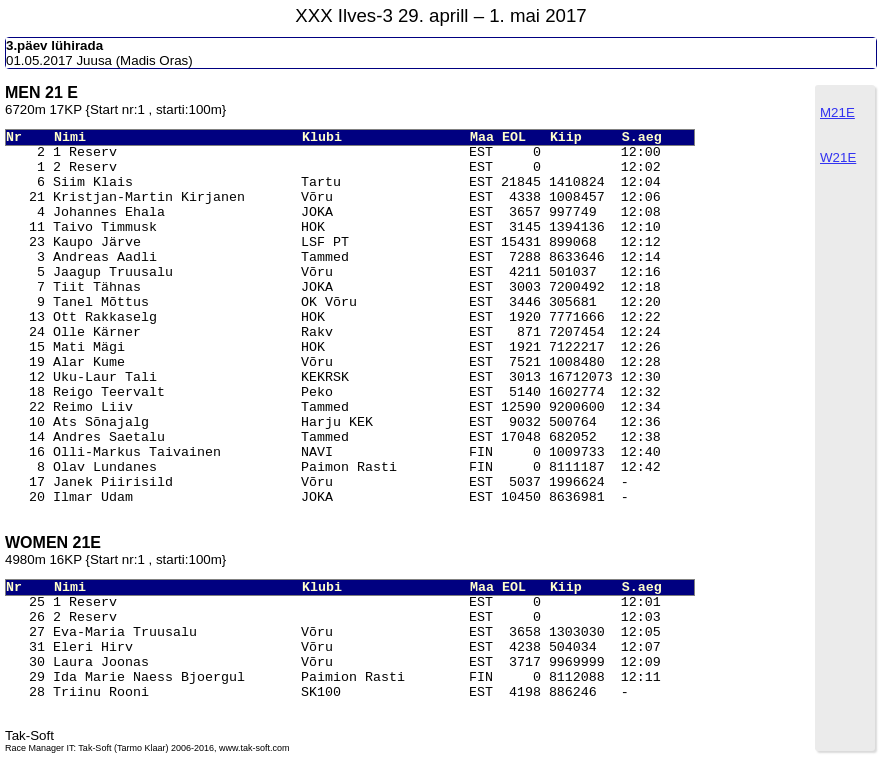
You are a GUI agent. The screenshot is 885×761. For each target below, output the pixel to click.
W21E (838, 157)
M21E (837, 112)
